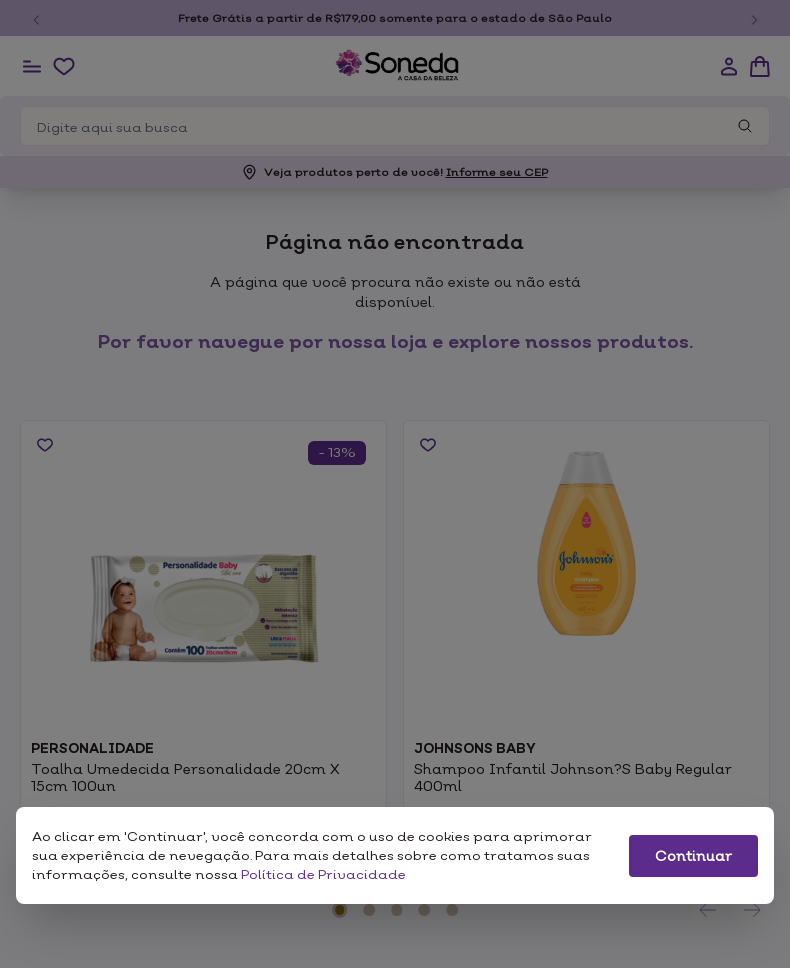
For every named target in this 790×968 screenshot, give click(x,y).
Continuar (693, 855)
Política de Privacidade (323, 874)
